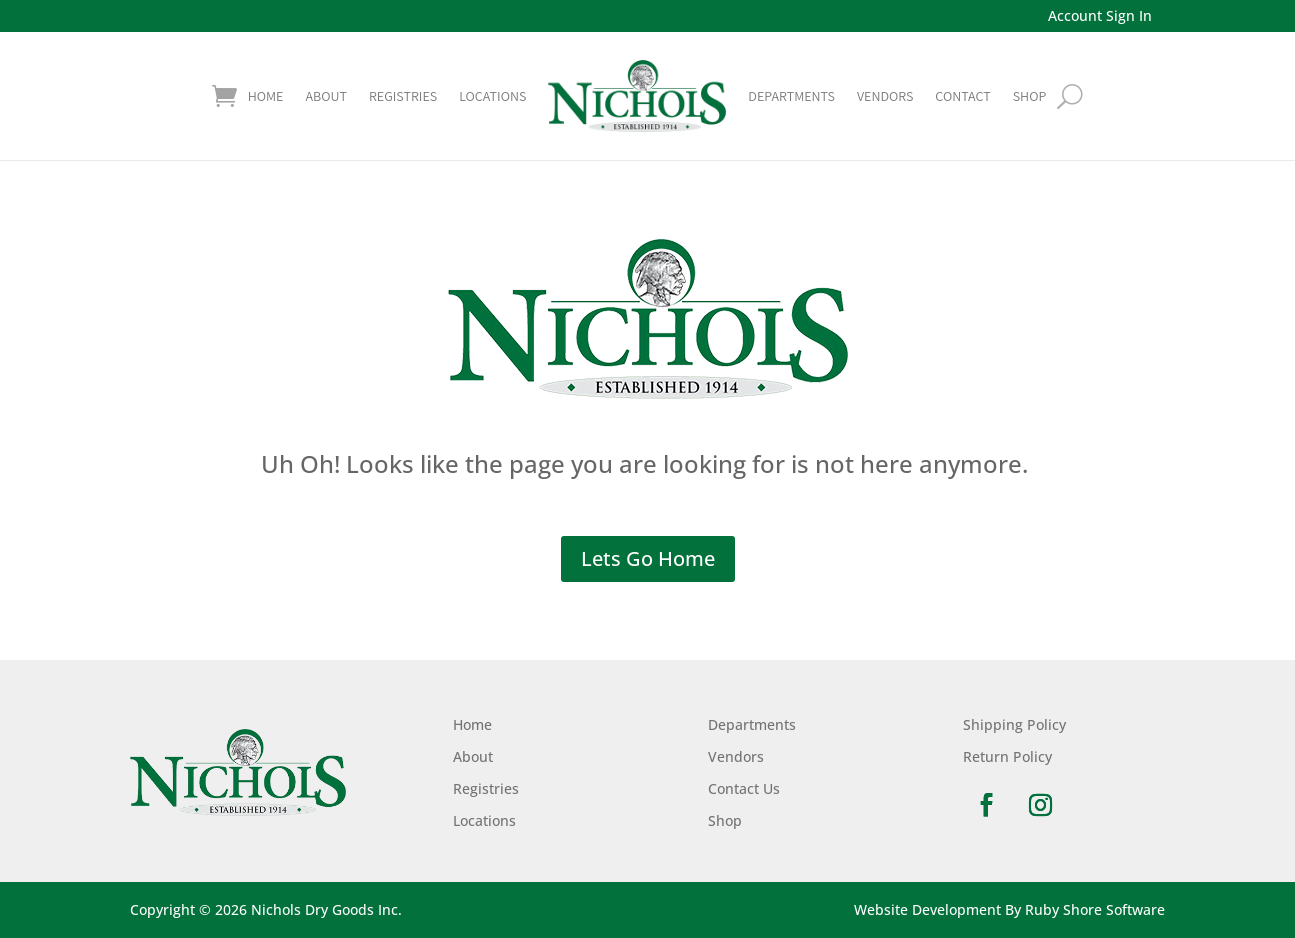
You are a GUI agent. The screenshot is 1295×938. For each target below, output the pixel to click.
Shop (725, 820)
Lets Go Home (648, 558)
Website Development (927, 909)
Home (266, 96)
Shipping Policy (1014, 724)
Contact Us (744, 788)
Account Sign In (1100, 15)
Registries (403, 96)
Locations (492, 96)
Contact (962, 96)
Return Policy (1007, 756)
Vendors (885, 96)
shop (1030, 96)
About (325, 96)
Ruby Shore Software (1095, 909)
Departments (791, 96)
